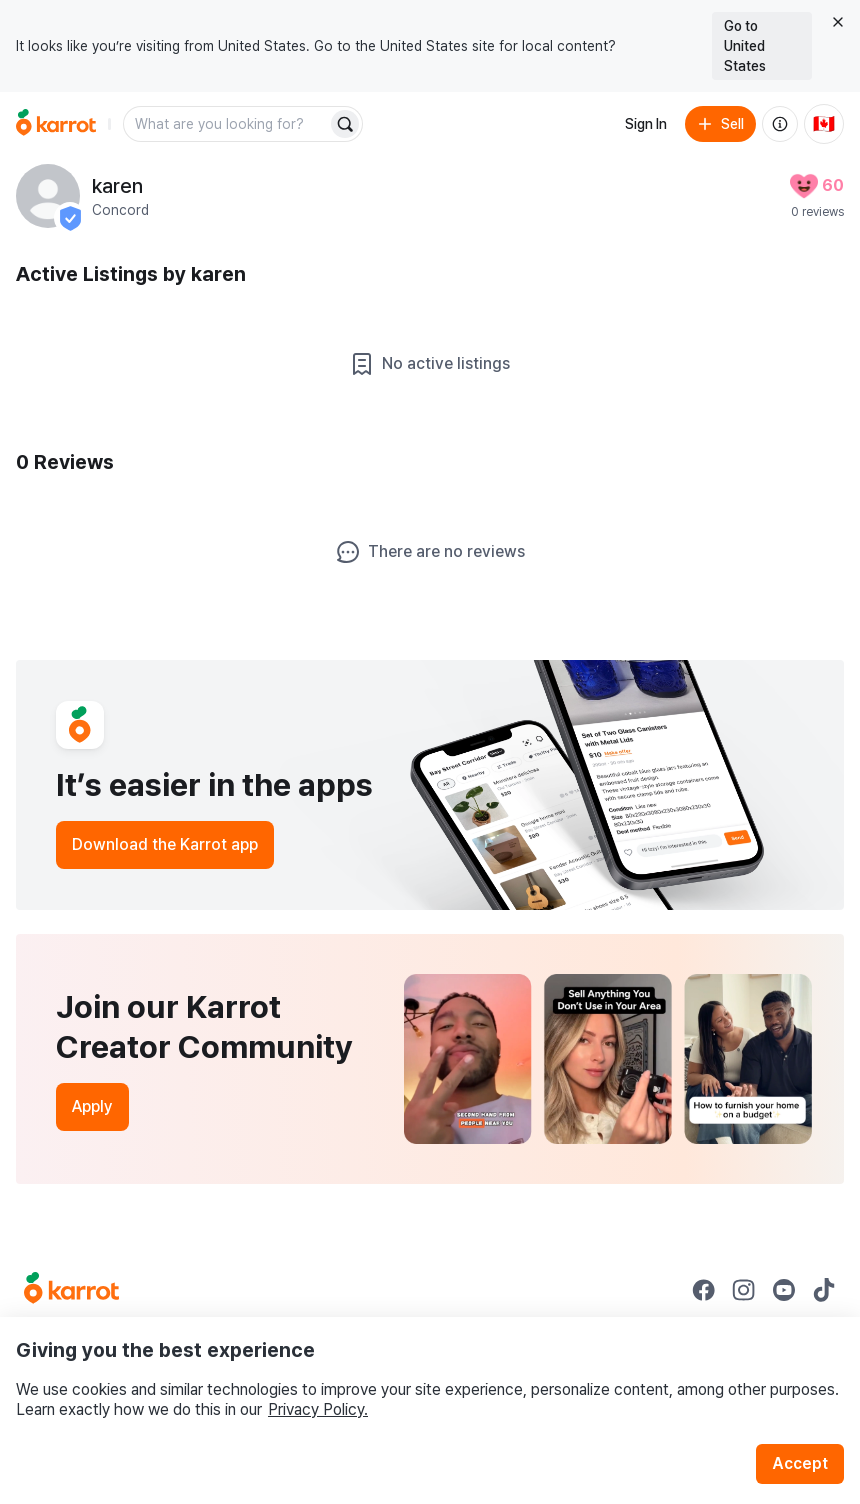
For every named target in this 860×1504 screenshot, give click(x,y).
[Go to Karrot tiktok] (824, 1290)
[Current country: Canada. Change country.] (824, 124)
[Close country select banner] (838, 22)
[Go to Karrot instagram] (744, 1290)
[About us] (780, 124)
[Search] (345, 124)
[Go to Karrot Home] (71, 1290)
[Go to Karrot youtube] (784, 1290)
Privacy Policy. (318, 1409)
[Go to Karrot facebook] (704, 1290)
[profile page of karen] (48, 196)
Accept (800, 1463)
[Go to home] (56, 124)
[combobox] (227, 124)
